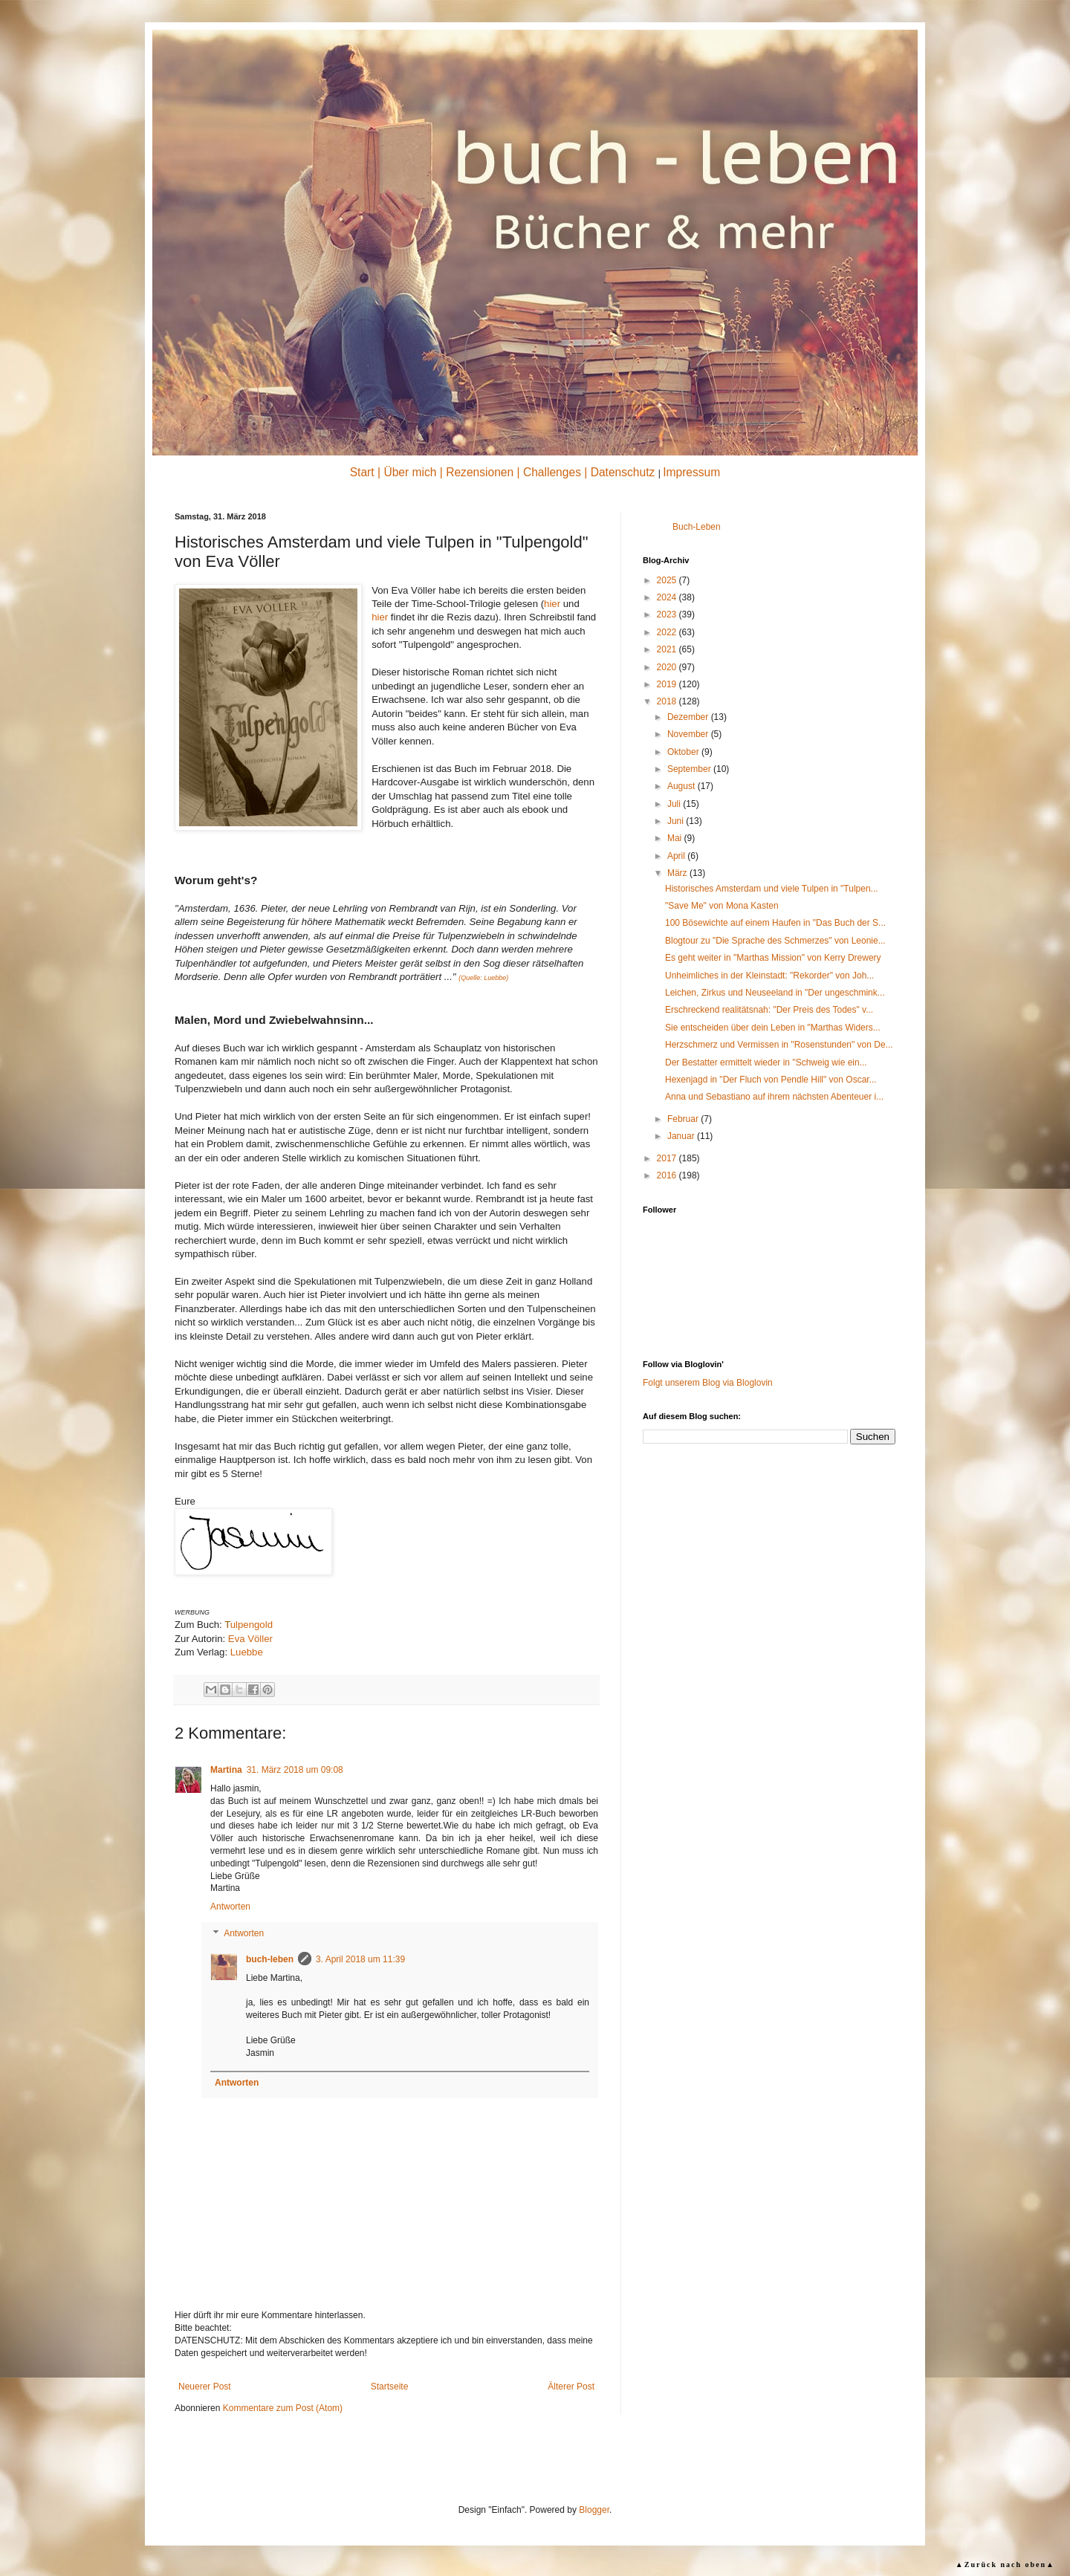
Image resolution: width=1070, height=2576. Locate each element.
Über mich (409, 472)
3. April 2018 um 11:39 (360, 1959)
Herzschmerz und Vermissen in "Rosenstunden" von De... (779, 1044)
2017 (668, 1158)
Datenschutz (623, 472)
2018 (668, 701)
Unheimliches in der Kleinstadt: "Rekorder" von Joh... (769, 975)
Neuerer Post (204, 2386)
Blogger (594, 2510)
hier (552, 603)
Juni (676, 821)
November (689, 734)
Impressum (691, 472)
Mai (675, 838)
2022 (668, 632)
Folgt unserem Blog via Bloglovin (708, 1383)
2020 (668, 667)
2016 (668, 1175)
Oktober (684, 752)
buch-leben (270, 1959)
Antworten (230, 1906)
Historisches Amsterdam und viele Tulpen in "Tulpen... (771, 888)
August (682, 786)
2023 (668, 614)
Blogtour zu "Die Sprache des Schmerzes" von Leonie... (775, 940)
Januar (682, 1136)
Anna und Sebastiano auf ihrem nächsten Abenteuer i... (774, 1096)
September (690, 769)
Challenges (552, 472)
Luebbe (246, 1652)
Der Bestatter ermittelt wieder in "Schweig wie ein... (766, 1062)
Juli (675, 804)
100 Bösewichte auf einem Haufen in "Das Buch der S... (775, 923)
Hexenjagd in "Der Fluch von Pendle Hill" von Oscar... (771, 1079)
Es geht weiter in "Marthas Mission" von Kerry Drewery (773, 958)
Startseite (390, 2386)
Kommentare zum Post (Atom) (283, 2408)
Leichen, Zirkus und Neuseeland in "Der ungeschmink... (775, 992)
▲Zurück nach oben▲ (1005, 2564)
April (677, 856)
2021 (668, 649)
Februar (684, 1119)
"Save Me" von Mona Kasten (722, 906)
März (678, 873)
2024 (668, 597)
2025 (668, 580)
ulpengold (248, 1624)
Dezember (689, 717)
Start (362, 472)
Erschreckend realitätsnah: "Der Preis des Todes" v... (769, 1010)
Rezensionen (479, 472)
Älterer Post (571, 2386)
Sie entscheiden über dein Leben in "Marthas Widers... (773, 1027)
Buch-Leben (696, 527)
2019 (668, 684)
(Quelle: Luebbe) (483, 978)
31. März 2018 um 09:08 (295, 1770)
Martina (226, 1770)
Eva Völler (250, 1638)
